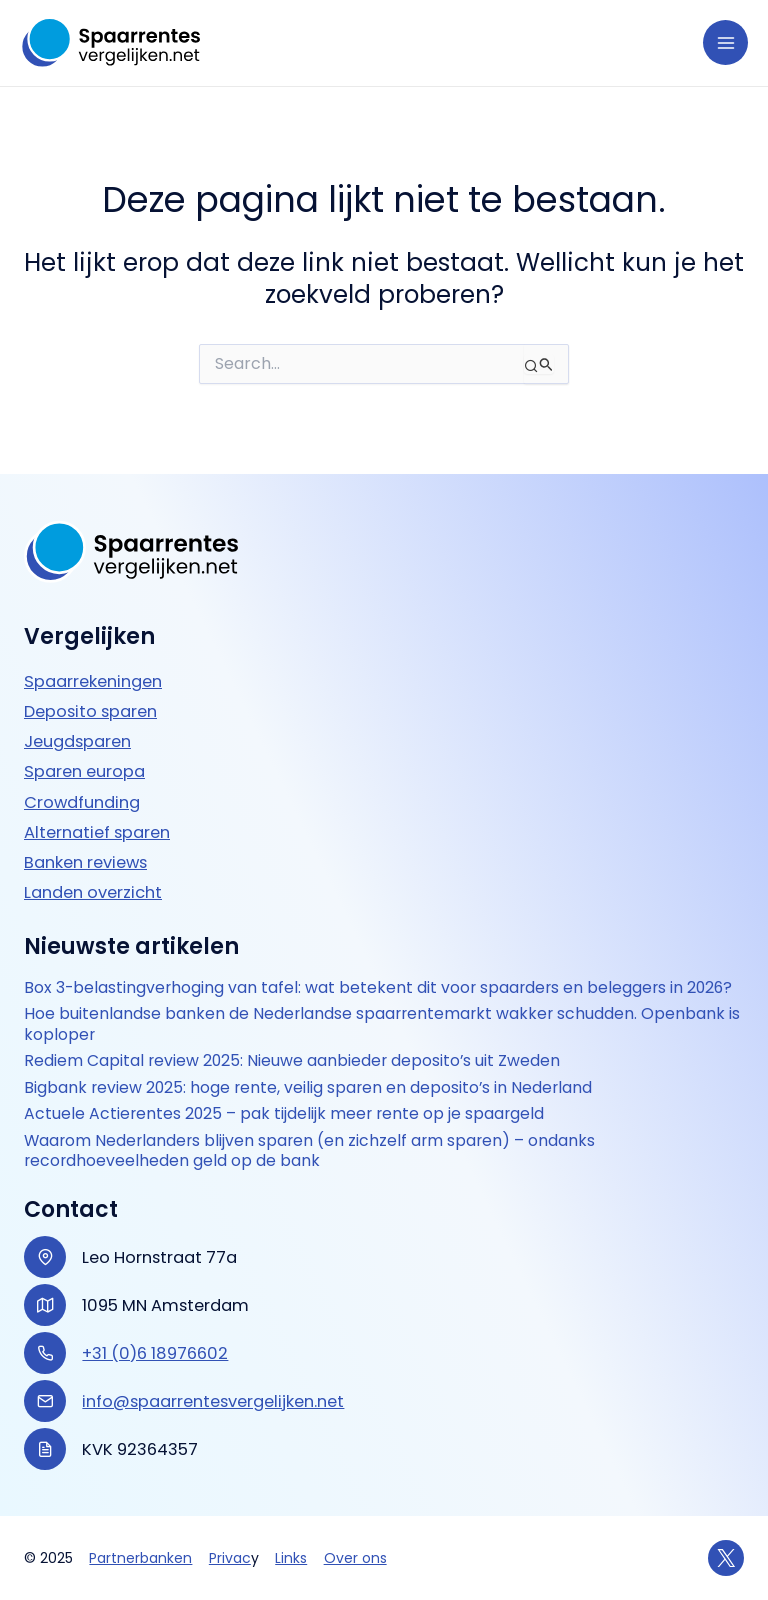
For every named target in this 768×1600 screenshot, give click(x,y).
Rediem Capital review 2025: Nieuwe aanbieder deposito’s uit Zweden (292, 1061)
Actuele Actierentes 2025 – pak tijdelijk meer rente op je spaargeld (284, 1114)
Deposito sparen (90, 711)
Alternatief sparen (97, 832)
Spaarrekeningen (93, 681)
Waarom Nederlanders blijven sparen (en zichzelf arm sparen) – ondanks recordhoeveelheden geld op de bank (309, 1151)
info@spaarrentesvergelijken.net (213, 1401)
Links (291, 1558)
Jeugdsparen (77, 741)
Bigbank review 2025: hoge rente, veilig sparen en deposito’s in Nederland (308, 1088)
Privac (230, 1558)
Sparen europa (84, 771)
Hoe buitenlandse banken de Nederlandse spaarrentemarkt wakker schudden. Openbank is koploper (382, 1024)
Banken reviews (85, 862)
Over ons (355, 1558)
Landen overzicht (93, 892)
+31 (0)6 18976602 (155, 1353)
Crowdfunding (82, 802)
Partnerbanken (140, 1558)
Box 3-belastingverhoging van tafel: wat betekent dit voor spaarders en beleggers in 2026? (378, 988)
